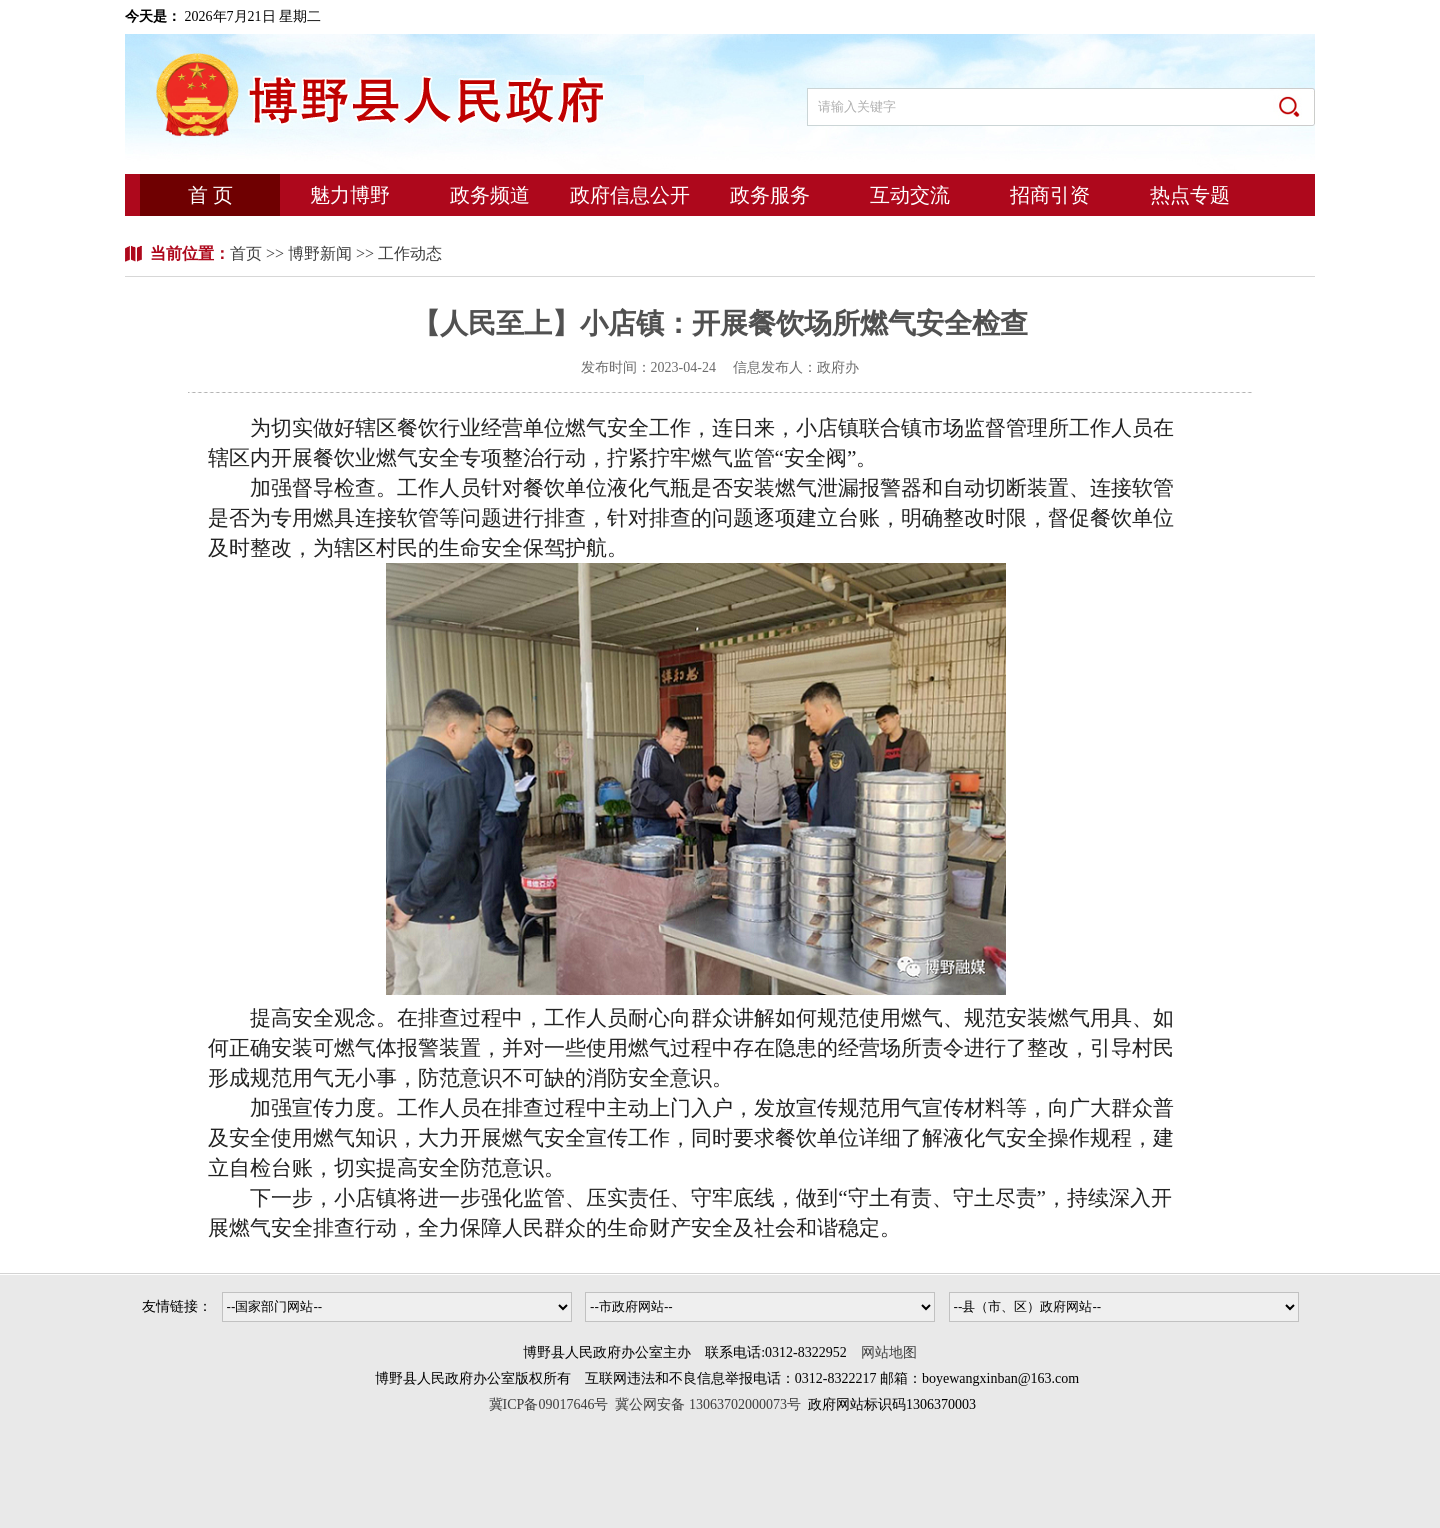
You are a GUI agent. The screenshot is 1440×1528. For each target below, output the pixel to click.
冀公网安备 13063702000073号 (708, 1404)
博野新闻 (320, 253)
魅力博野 (350, 195)
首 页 (210, 195)
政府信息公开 (630, 195)
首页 (248, 253)
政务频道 (490, 195)
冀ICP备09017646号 (552, 1404)
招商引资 (1050, 195)
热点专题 (1190, 195)
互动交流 (910, 195)
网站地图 (889, 1352)
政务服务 (770, 195)
